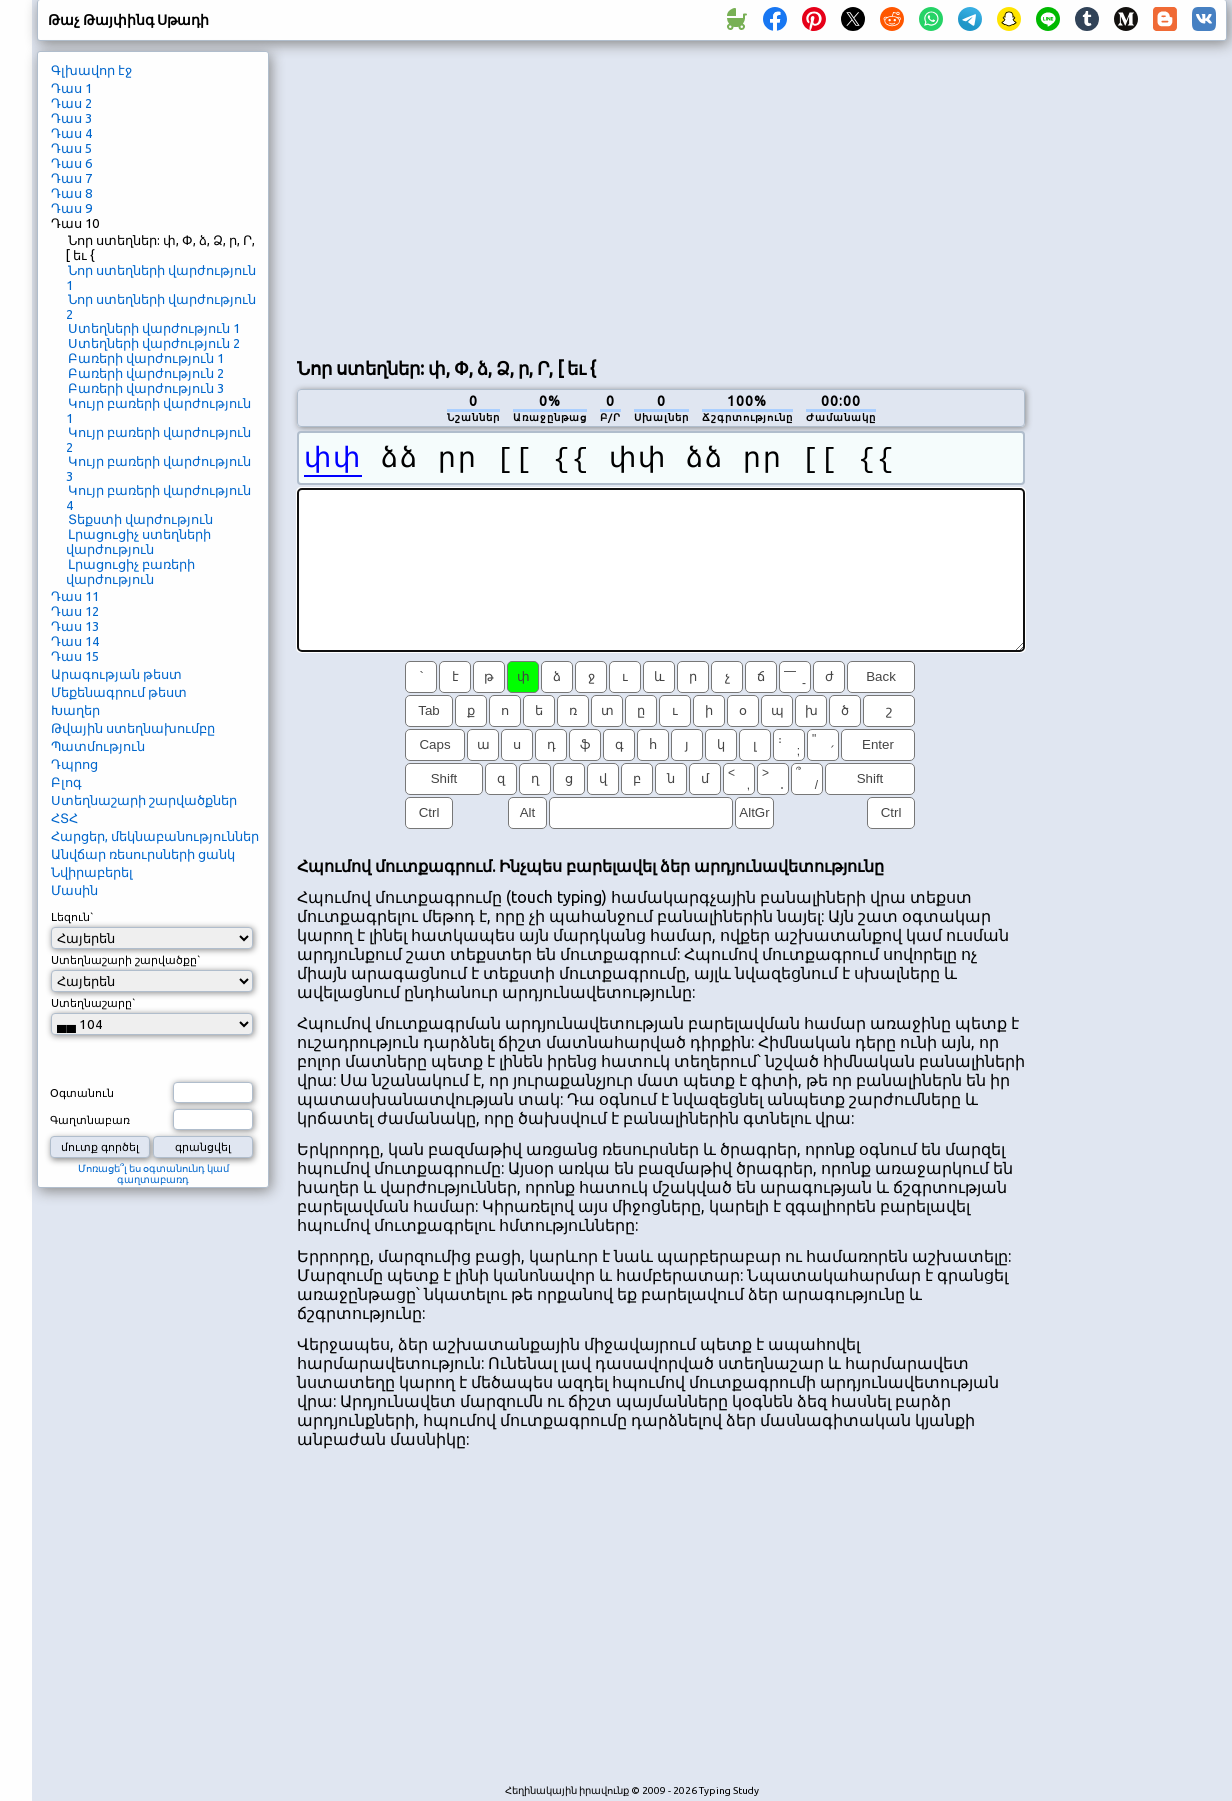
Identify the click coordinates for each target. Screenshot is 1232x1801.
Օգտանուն (82, 1093)
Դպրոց (74, 764)
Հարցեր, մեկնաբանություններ (155, 836)
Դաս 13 (75, 626)
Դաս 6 (71, 163)
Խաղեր (75, 710)
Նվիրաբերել (92, 872)
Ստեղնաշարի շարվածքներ (144, 800)
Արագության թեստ (116, 674)
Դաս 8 (71, 193)
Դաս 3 (71, 118)
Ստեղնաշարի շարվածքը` (126, 960)
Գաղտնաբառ (90, 1120)
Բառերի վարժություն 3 (146, 388)
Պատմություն (98, 746)
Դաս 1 (71, 88)
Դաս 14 (75, 641)
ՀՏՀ (64, 818)
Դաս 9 (71, 208)
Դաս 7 (71, 178)
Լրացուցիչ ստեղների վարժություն (138, 541)
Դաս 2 (71, 103)
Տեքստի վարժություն (140, 519)
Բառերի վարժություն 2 (146, 373)
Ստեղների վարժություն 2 (154, 343)
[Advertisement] (639, 196)
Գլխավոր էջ (91, 70)
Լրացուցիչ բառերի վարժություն (130, 571)
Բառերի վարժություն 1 (146, 358)
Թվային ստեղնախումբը (133, 728)
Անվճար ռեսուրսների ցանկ (143, 854)
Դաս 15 (75, 656)
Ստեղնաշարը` (93, 1003)
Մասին (74, 890)
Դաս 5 (71, 148)
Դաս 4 (71, 133)
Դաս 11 (75, 596)
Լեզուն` (72, 917)
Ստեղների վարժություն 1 (154, 328)
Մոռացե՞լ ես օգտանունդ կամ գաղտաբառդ (153, 1174)
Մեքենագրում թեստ (119, 692)
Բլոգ (66, 782)
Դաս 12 (75, 611)
